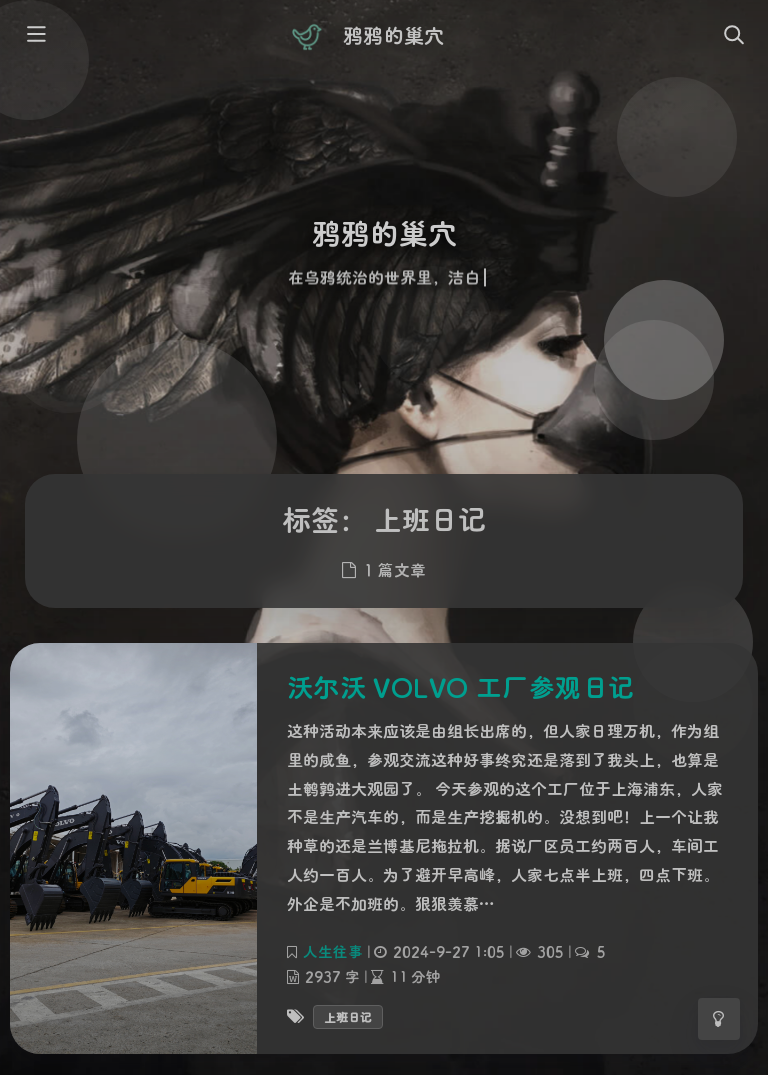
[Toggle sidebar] (35, 36)
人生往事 (333, 950)
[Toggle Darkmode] (719, 1019)
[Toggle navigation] (733, 36)
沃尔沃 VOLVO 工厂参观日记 (461, 687)
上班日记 (348, 1016)
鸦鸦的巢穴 (393, 35)
